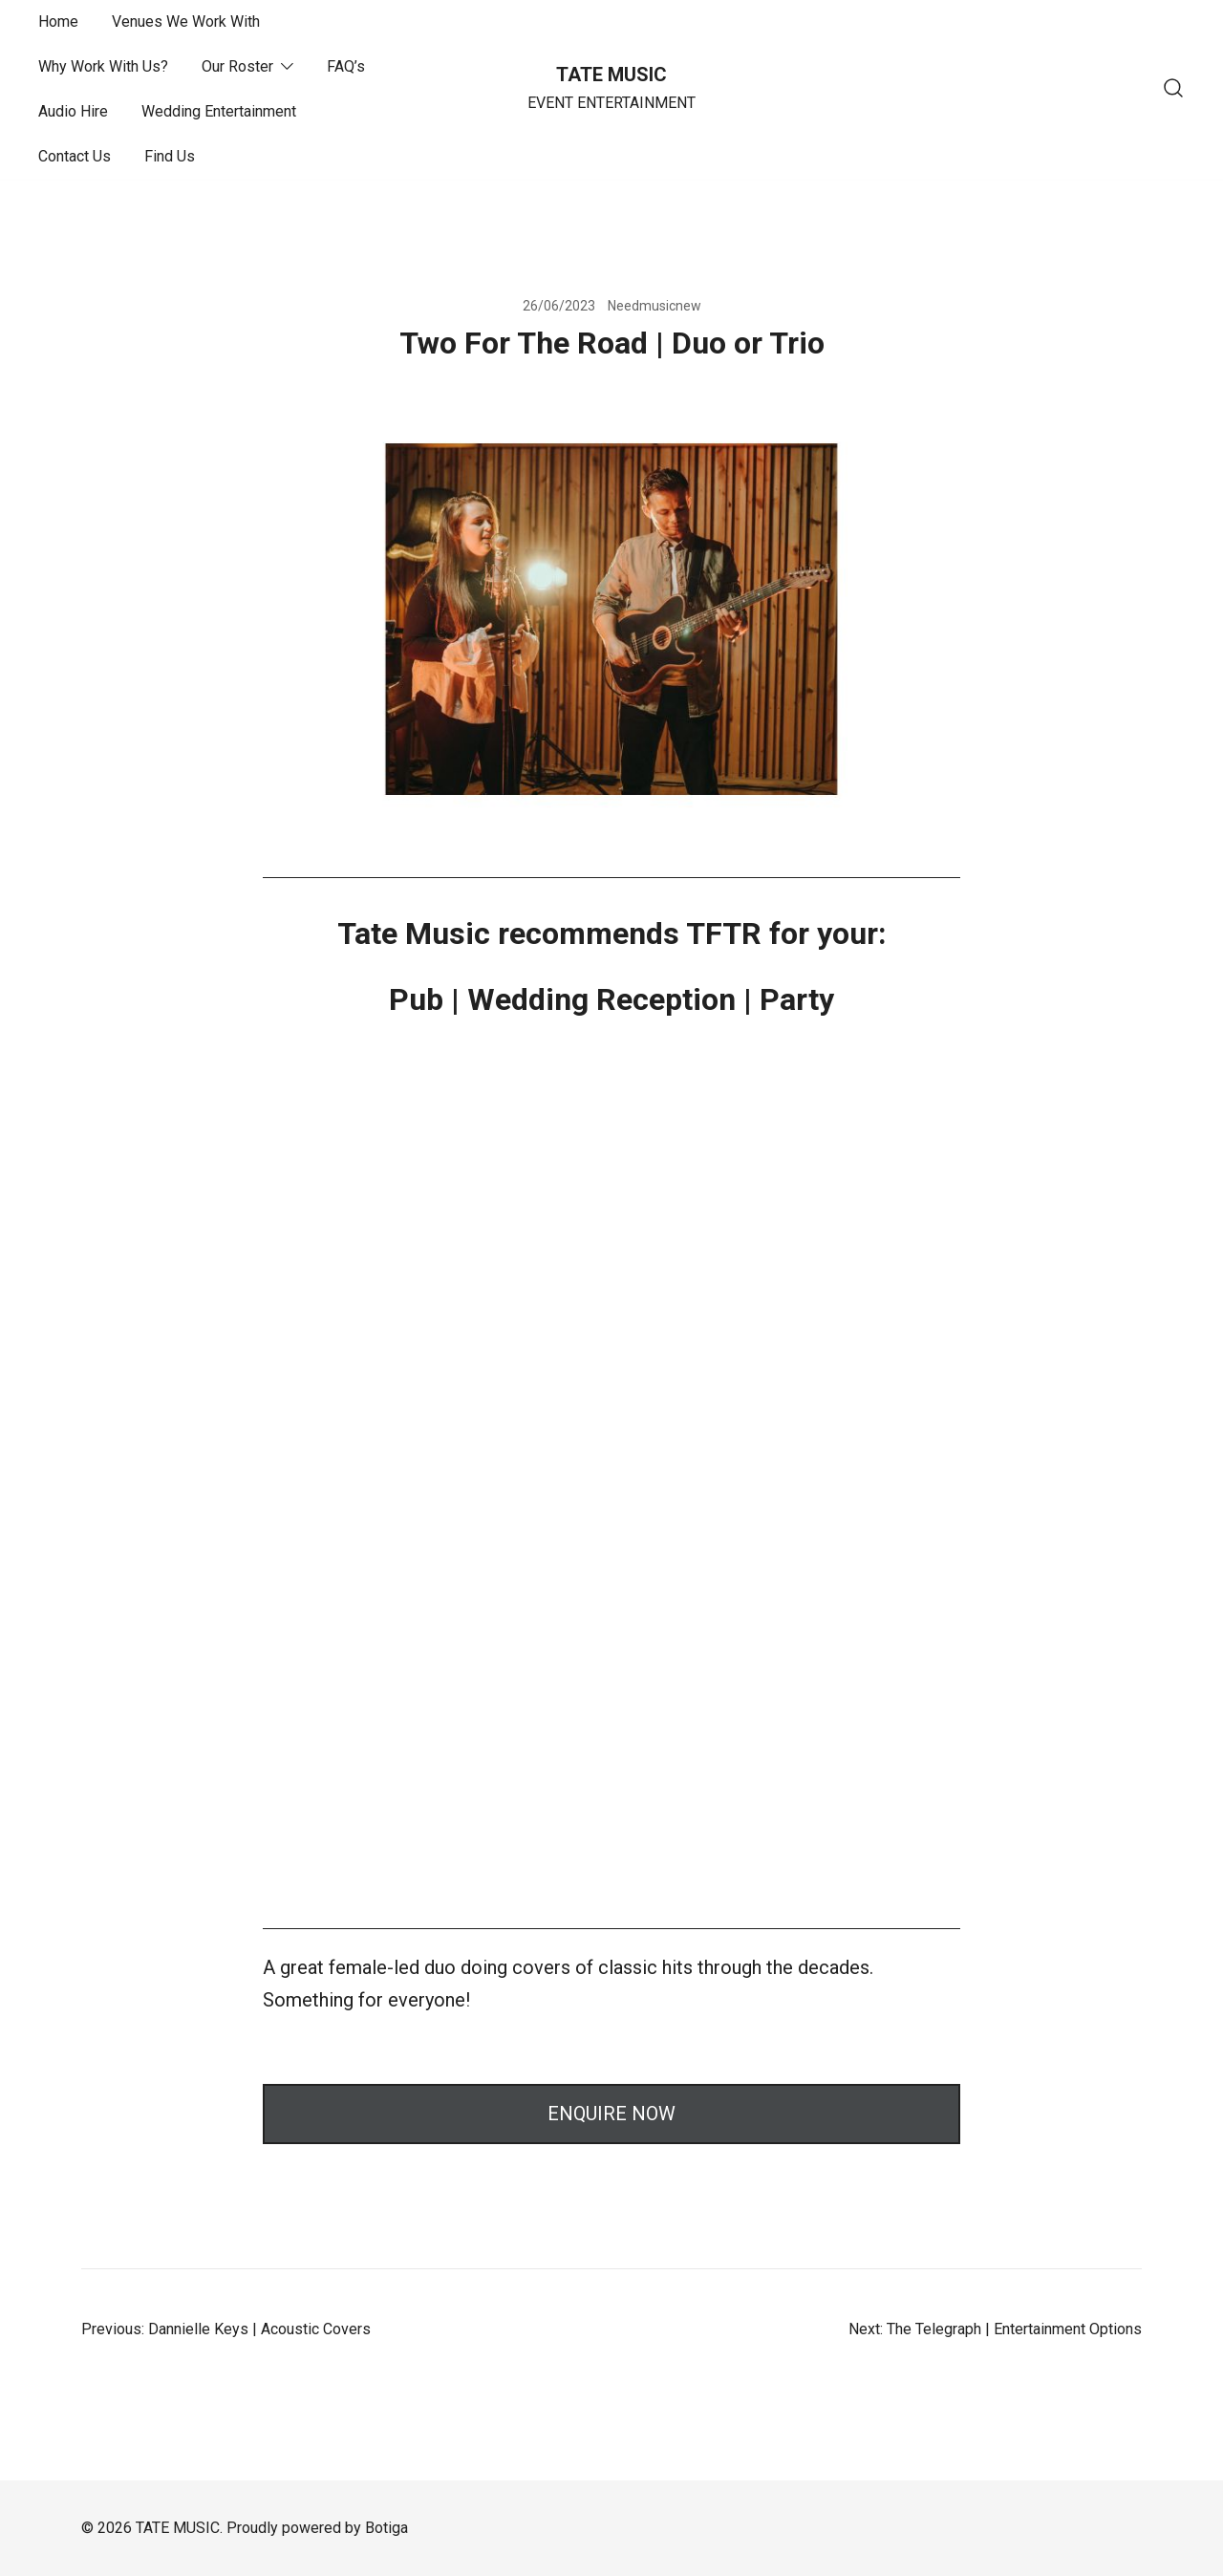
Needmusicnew (654, 305)
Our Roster (237, 66)
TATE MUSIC (611, 74)
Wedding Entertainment (218, 111)
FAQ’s (346, 66)
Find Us (169, 156)
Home (58, 21)
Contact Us (74, 156)
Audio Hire (73, 111)
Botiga (386, 2528)
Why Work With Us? (103, 66)
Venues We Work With (186, 21)
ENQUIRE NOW (611, 2113)
